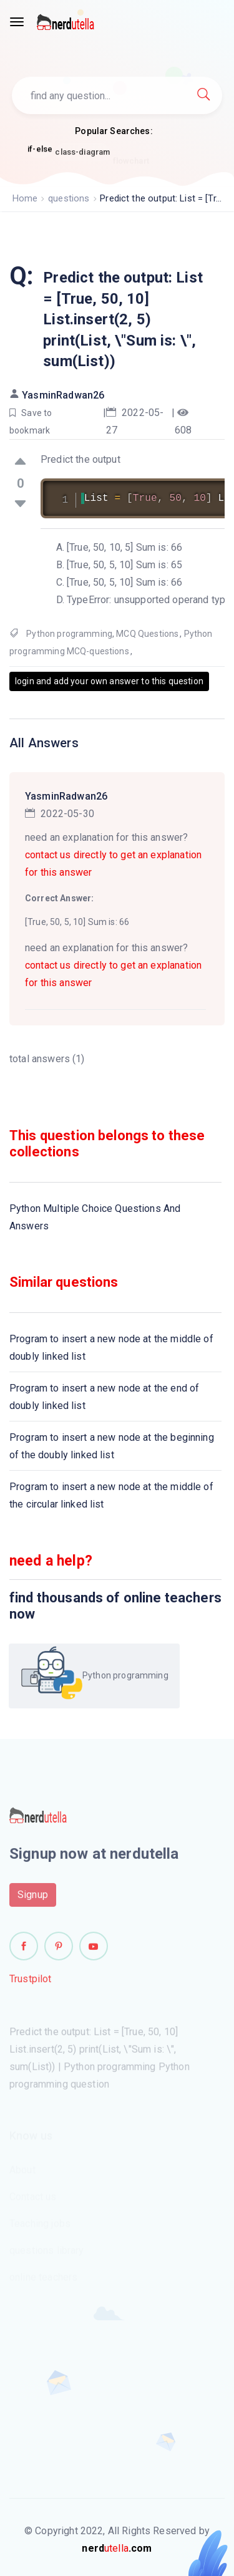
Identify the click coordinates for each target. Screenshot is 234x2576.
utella (117, 2548)
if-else (39, 149)
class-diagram (82, 155)
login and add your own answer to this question (109, 681)
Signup (32, 1898)
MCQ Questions (147, 634)
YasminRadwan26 (63, 395)
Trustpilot (30, 1982)
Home (25, 198)
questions (68, 198)
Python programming (69, 634)
